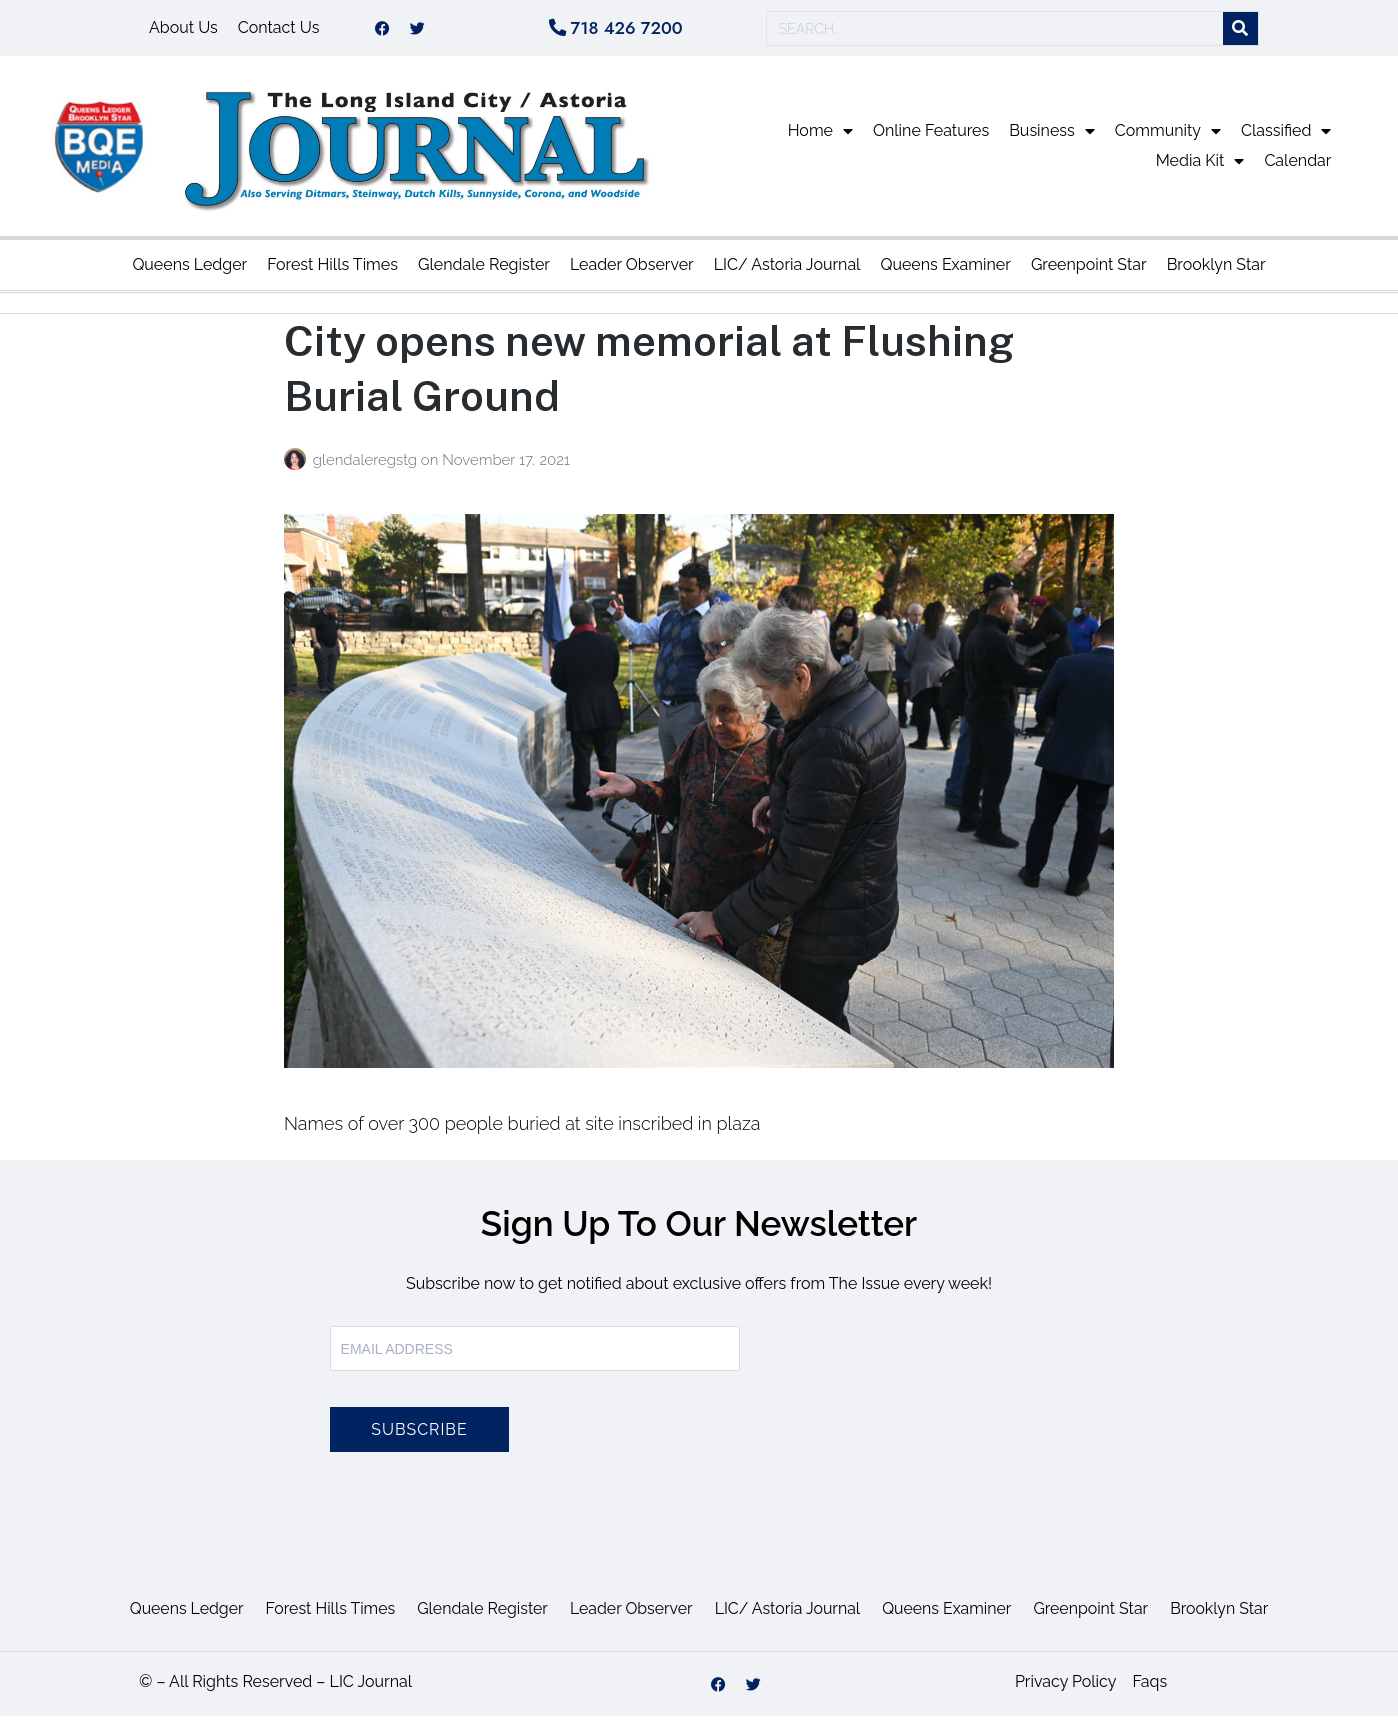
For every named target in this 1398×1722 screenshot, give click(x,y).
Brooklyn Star (1216, 270)
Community (1168, 137)
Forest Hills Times (332, 270)
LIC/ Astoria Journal (787, 270)
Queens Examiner (945, 270)
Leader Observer (632, 270)
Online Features (931, 136)
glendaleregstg (367, 466)
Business (1052, 137)
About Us (183, 30)
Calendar (1297, 166)
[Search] (1240, 31)
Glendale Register (484, 270)
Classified (1286, 137)
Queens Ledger (189, 270)
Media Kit (1200, 167)
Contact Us (279, 30)
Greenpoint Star (1089, 270)
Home (820, 137)
